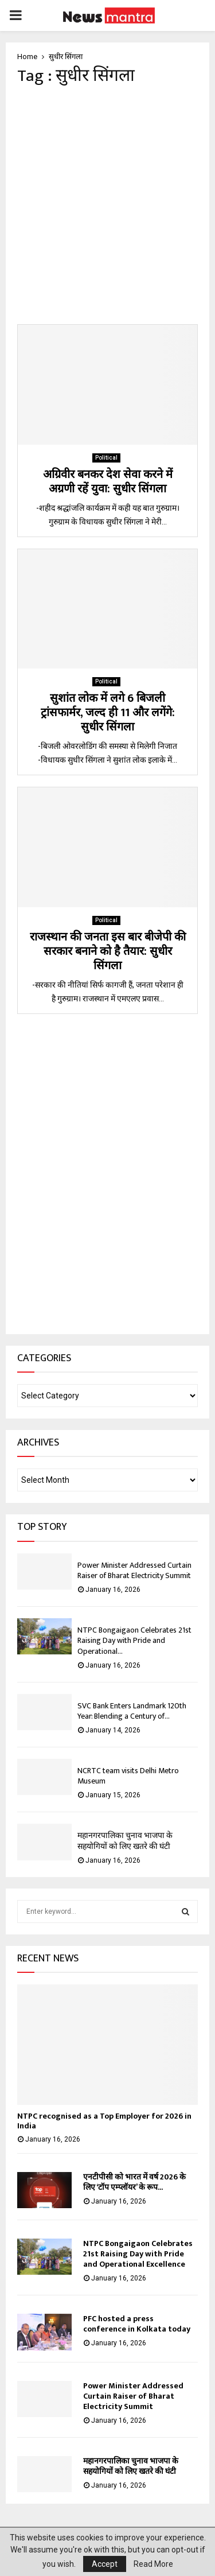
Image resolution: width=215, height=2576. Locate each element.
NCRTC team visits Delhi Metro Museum (128, 1776)
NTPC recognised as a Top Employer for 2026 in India (104, 2120)
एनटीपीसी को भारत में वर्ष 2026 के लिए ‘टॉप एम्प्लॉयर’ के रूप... (134, 2182)
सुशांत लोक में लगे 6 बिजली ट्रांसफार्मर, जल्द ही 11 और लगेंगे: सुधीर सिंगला (108, 713)
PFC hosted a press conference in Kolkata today (136, 2324)
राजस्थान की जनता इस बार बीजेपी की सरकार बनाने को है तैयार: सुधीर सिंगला (108, 951)
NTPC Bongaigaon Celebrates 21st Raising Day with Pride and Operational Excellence (138, 2254)
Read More (153, 2564)
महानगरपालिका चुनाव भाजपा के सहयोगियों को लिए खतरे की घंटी (125, 1840)
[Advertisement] (107, 205)
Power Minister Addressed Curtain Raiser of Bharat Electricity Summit (135, 1570)
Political (106, 457)
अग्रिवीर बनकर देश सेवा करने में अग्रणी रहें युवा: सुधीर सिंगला (108, 482)
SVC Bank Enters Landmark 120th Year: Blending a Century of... (131, 1711)
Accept (105, 2564)
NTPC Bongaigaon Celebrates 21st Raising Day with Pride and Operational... (134, 1640)
